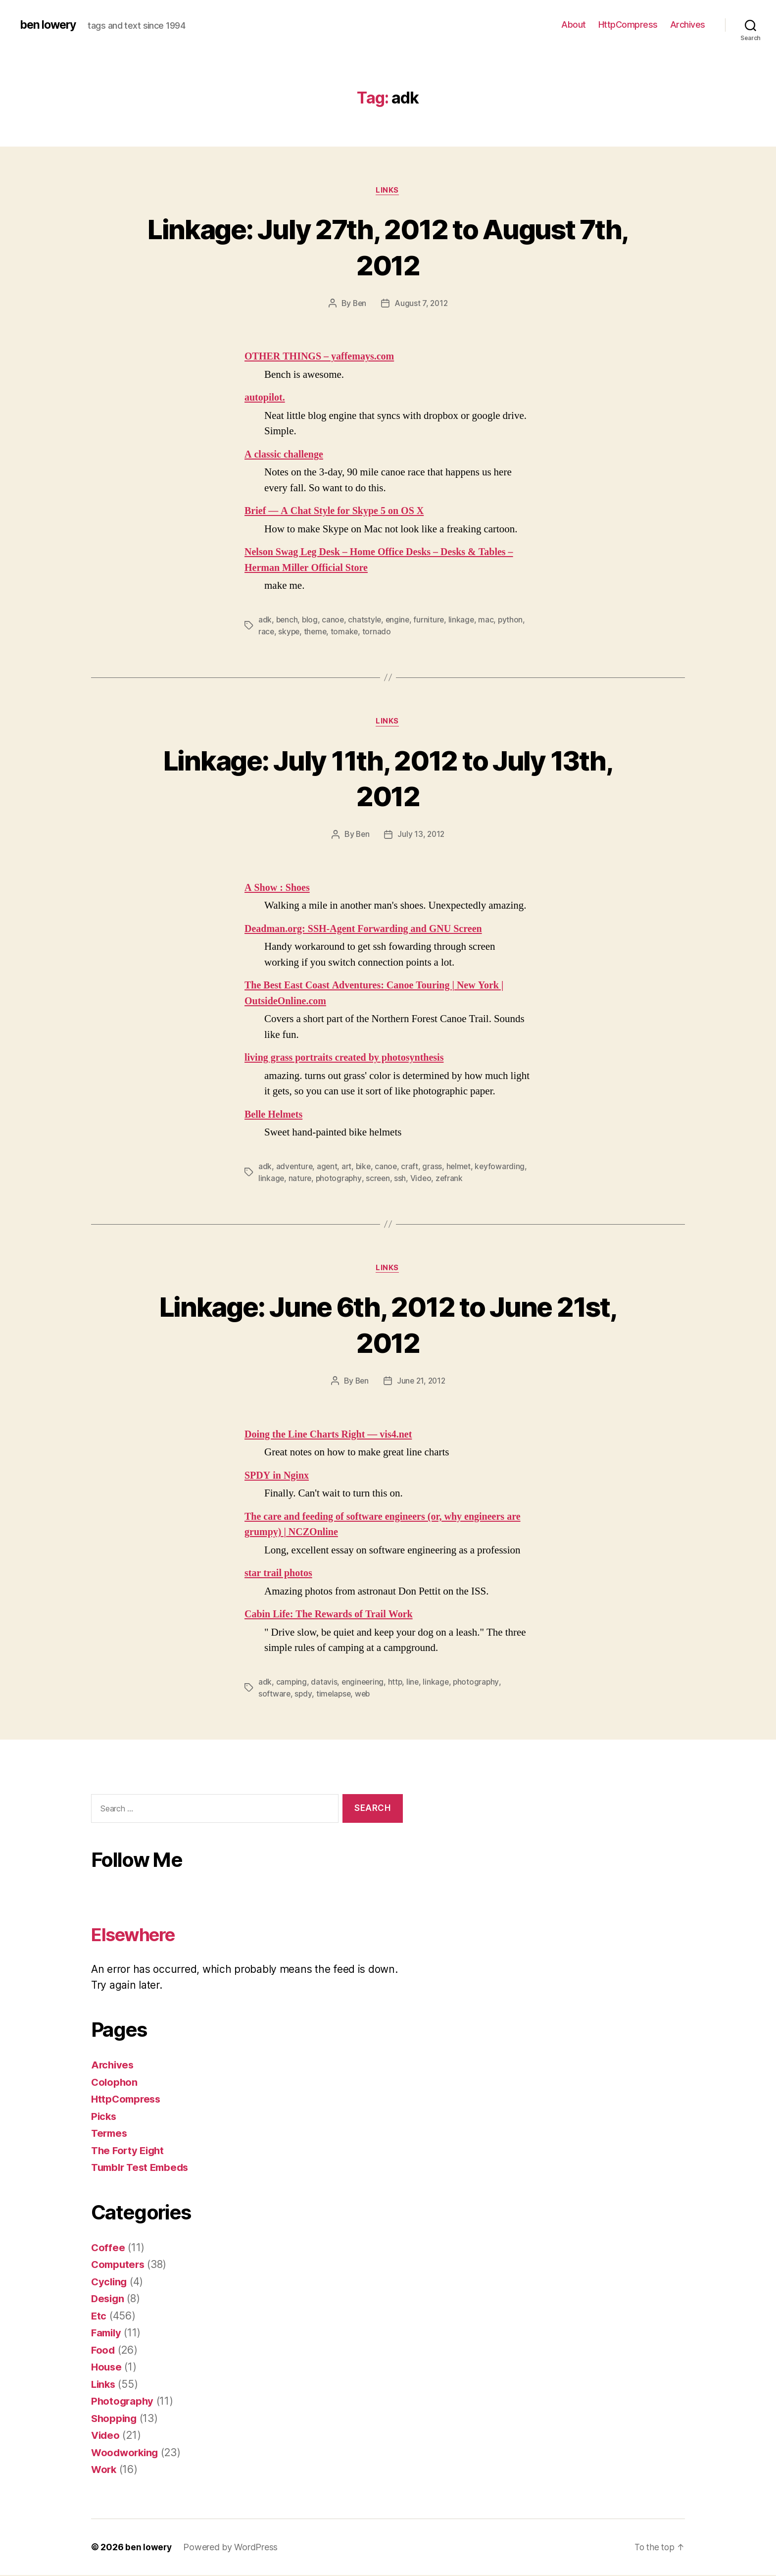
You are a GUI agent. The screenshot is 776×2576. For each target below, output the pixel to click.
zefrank (507, 1179)
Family (107, 2333)
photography (394, 1179)
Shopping (115, 2419)
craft (413, 1167)
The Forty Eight (129, 2151)
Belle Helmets (274, 1115)
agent (328, 1167)
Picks (104, 2117)
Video (478, 1179)
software (274, 1695)
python (515, 620)
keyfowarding (283, 1179)
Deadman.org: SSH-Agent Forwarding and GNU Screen (368, 929)
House (107, 2368)
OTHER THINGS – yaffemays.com (322, 357)
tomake (347, 632)
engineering (364, 1683)
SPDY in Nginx (278, 1476)
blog (311, 620)
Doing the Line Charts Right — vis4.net (332, 1435)
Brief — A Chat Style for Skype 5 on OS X (338, 511)
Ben (358, 304)
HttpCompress (628, 24)
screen (434, 1179)
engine (400, 620)
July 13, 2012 (421, 835)
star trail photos (279, 1574)
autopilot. (265, 398)
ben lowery (50, 25)
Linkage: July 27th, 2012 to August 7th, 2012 (388, 246)
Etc (99, 2317)
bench (287, 620)
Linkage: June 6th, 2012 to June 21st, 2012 (388, 1325)
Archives (687, 24)
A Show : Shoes (278, 888)
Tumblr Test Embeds (142, 2168)
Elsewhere (138, 1935)
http (396, 1683)
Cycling (110, 2282)
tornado (379, 632)
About (573, 24)
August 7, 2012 (421, 304)
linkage (465, 620)
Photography (123, 2402)
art (348, 1167)
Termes (110, 2134)
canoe (334, 620)
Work (104, 2470)
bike (366, 1167)
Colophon (115, 2083)
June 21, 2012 (421, 1382)
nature (355, 1179)
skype (290, 632)
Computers (119, 2265)
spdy (303, 1695)
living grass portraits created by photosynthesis (348, 1058)
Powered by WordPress (231, 2548)
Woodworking (126, 2453)
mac (490, 620)
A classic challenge (285, 455)
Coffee (108, 2248)
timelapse (335, 1695)
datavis (324, 1683)
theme (317, 632)
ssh (457, 1179)
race (266, 632)
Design (108, 2299)
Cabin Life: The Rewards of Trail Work (332, 1615)
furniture (432, 620)
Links (388, 190)
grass (435, 1167)
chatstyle (367, 620)
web (365, 1695)
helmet (462, 1167)
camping (291, 1683)
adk (265, 620)
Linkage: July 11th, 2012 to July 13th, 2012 (388, 778)
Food (103, 2351)
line (415, 1683)
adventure (295, 1167)
